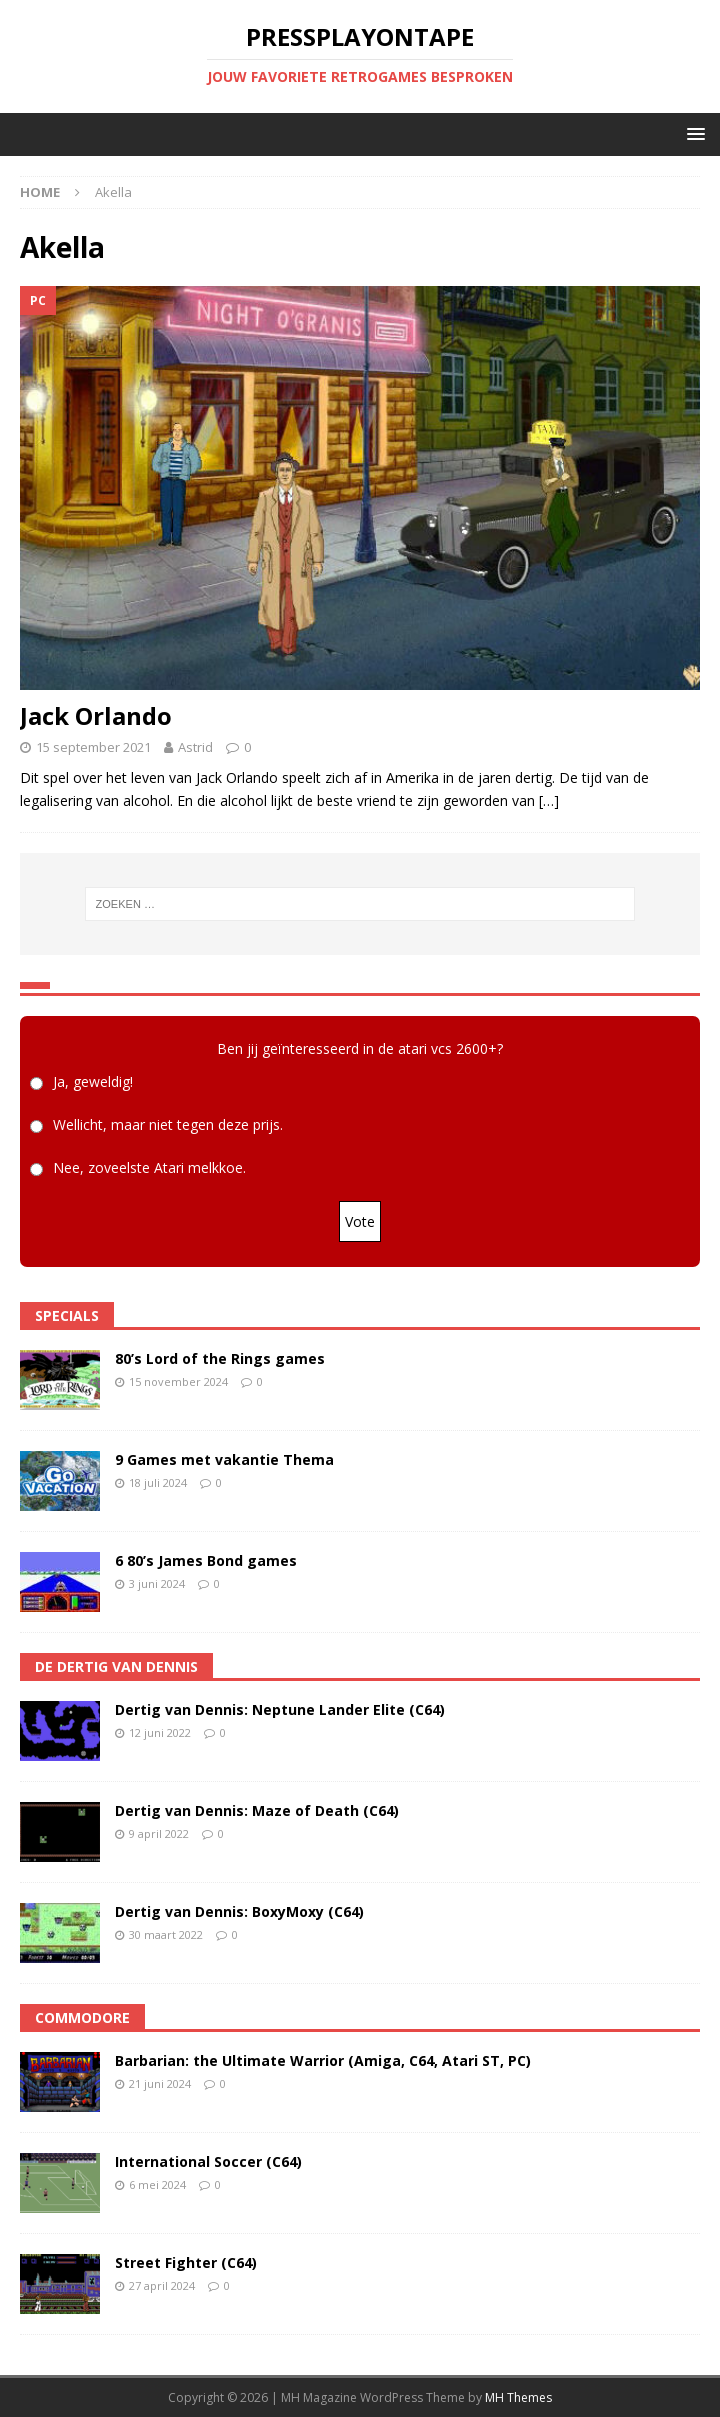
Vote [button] (360, 1221)
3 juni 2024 (157, 1583)
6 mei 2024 (157, 2184)
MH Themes (518, 2397)
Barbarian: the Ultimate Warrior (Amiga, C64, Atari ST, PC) (323, 2060)
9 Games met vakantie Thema (224, 1459)
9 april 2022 (159, 1833)
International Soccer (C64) (208, 2161)
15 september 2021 (93, 747)
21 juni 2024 (160, 2083)
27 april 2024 (162, 2285)
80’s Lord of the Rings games (220, 1358)
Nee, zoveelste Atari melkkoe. (149, 1167)
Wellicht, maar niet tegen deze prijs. (168, 1124)
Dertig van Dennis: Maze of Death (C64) (257, 1810)
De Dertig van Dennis (116, 1666)
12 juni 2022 (160, 1732)
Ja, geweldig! (93, 1081)
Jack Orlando (96, 715)
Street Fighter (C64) (186, 2262)
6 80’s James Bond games (206, 1560)
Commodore (82, 2017)
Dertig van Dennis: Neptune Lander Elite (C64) (280, 1709)
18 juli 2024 (158, 1482)
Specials (67, 1315)
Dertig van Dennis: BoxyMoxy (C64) (239, 1911)
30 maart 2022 (166, 1934)
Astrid (195, 747)
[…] (549, 800)
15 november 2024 (178, 1381)
